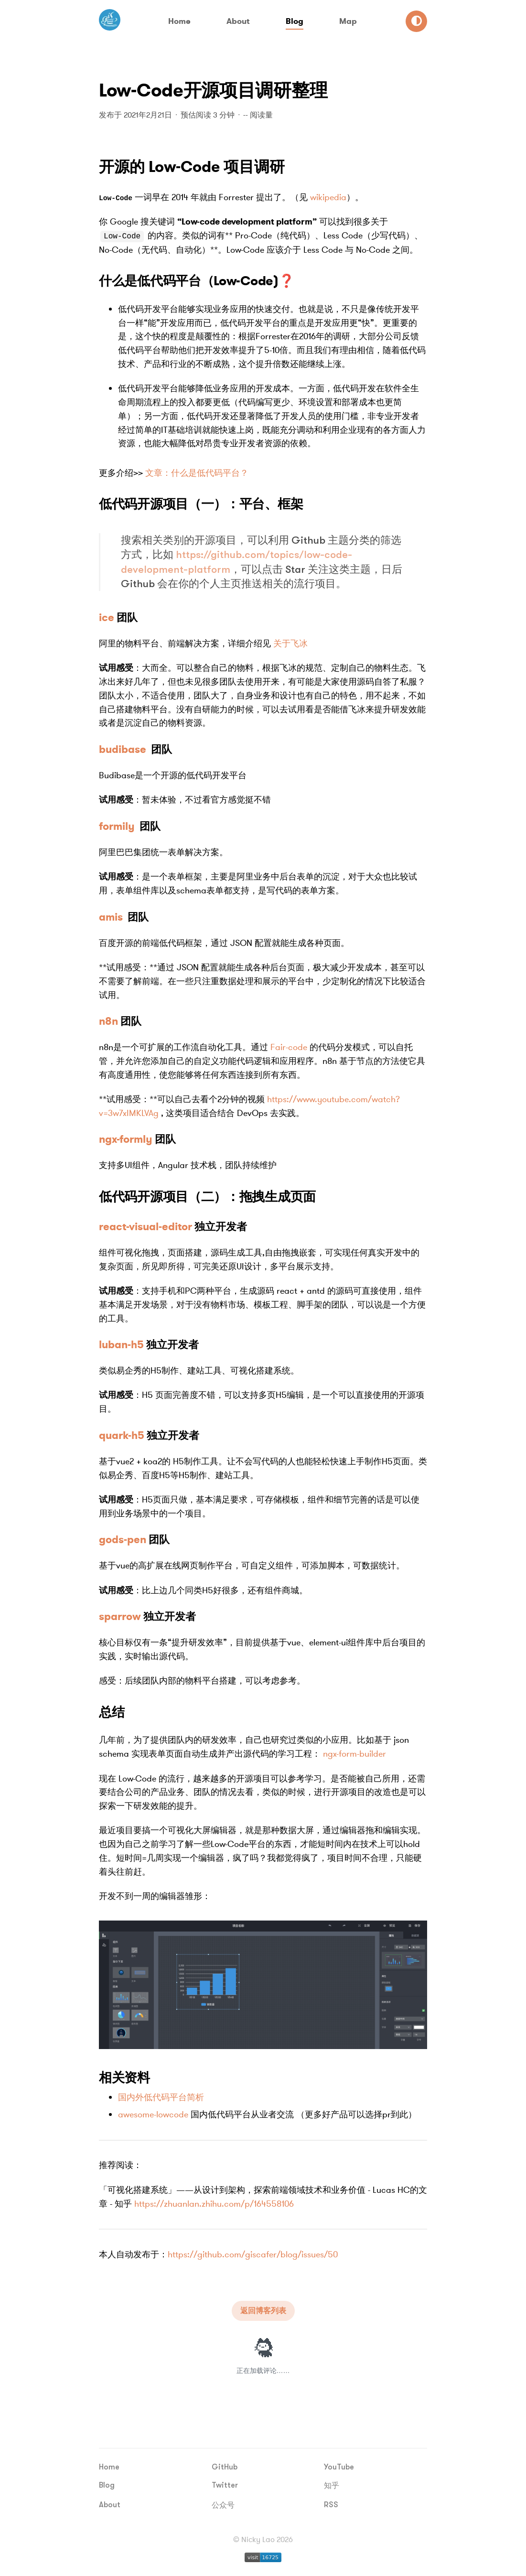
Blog (294, 21)
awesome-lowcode (153, 2114)
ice (106, 617)
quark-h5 (121, 1435)
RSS (331, 2504)
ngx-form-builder (354, 1753)
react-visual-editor (145, 1226)
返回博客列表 (263, 2310)
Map (348, 21)
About (238, 21)
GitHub (224, 2466)
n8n (108, 1021)
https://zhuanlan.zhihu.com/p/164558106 (214, 2203)
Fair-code (288, 1046)
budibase (122, 749)
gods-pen (122, 1539)
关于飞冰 (290, 643)
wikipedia (328, 197)
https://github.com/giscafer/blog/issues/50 (253, 2254)
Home (179, 21)
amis (111, 916)
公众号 (223, 2505)
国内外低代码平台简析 (161, 2097)
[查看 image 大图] (263, 1984)
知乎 (331, 2485)
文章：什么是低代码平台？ (196, 472)
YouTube (339, 2466)
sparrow (120, 1616)
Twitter (225, 2484)
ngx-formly (125, 1139)
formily (117, 826)
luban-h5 (121, 1344)
